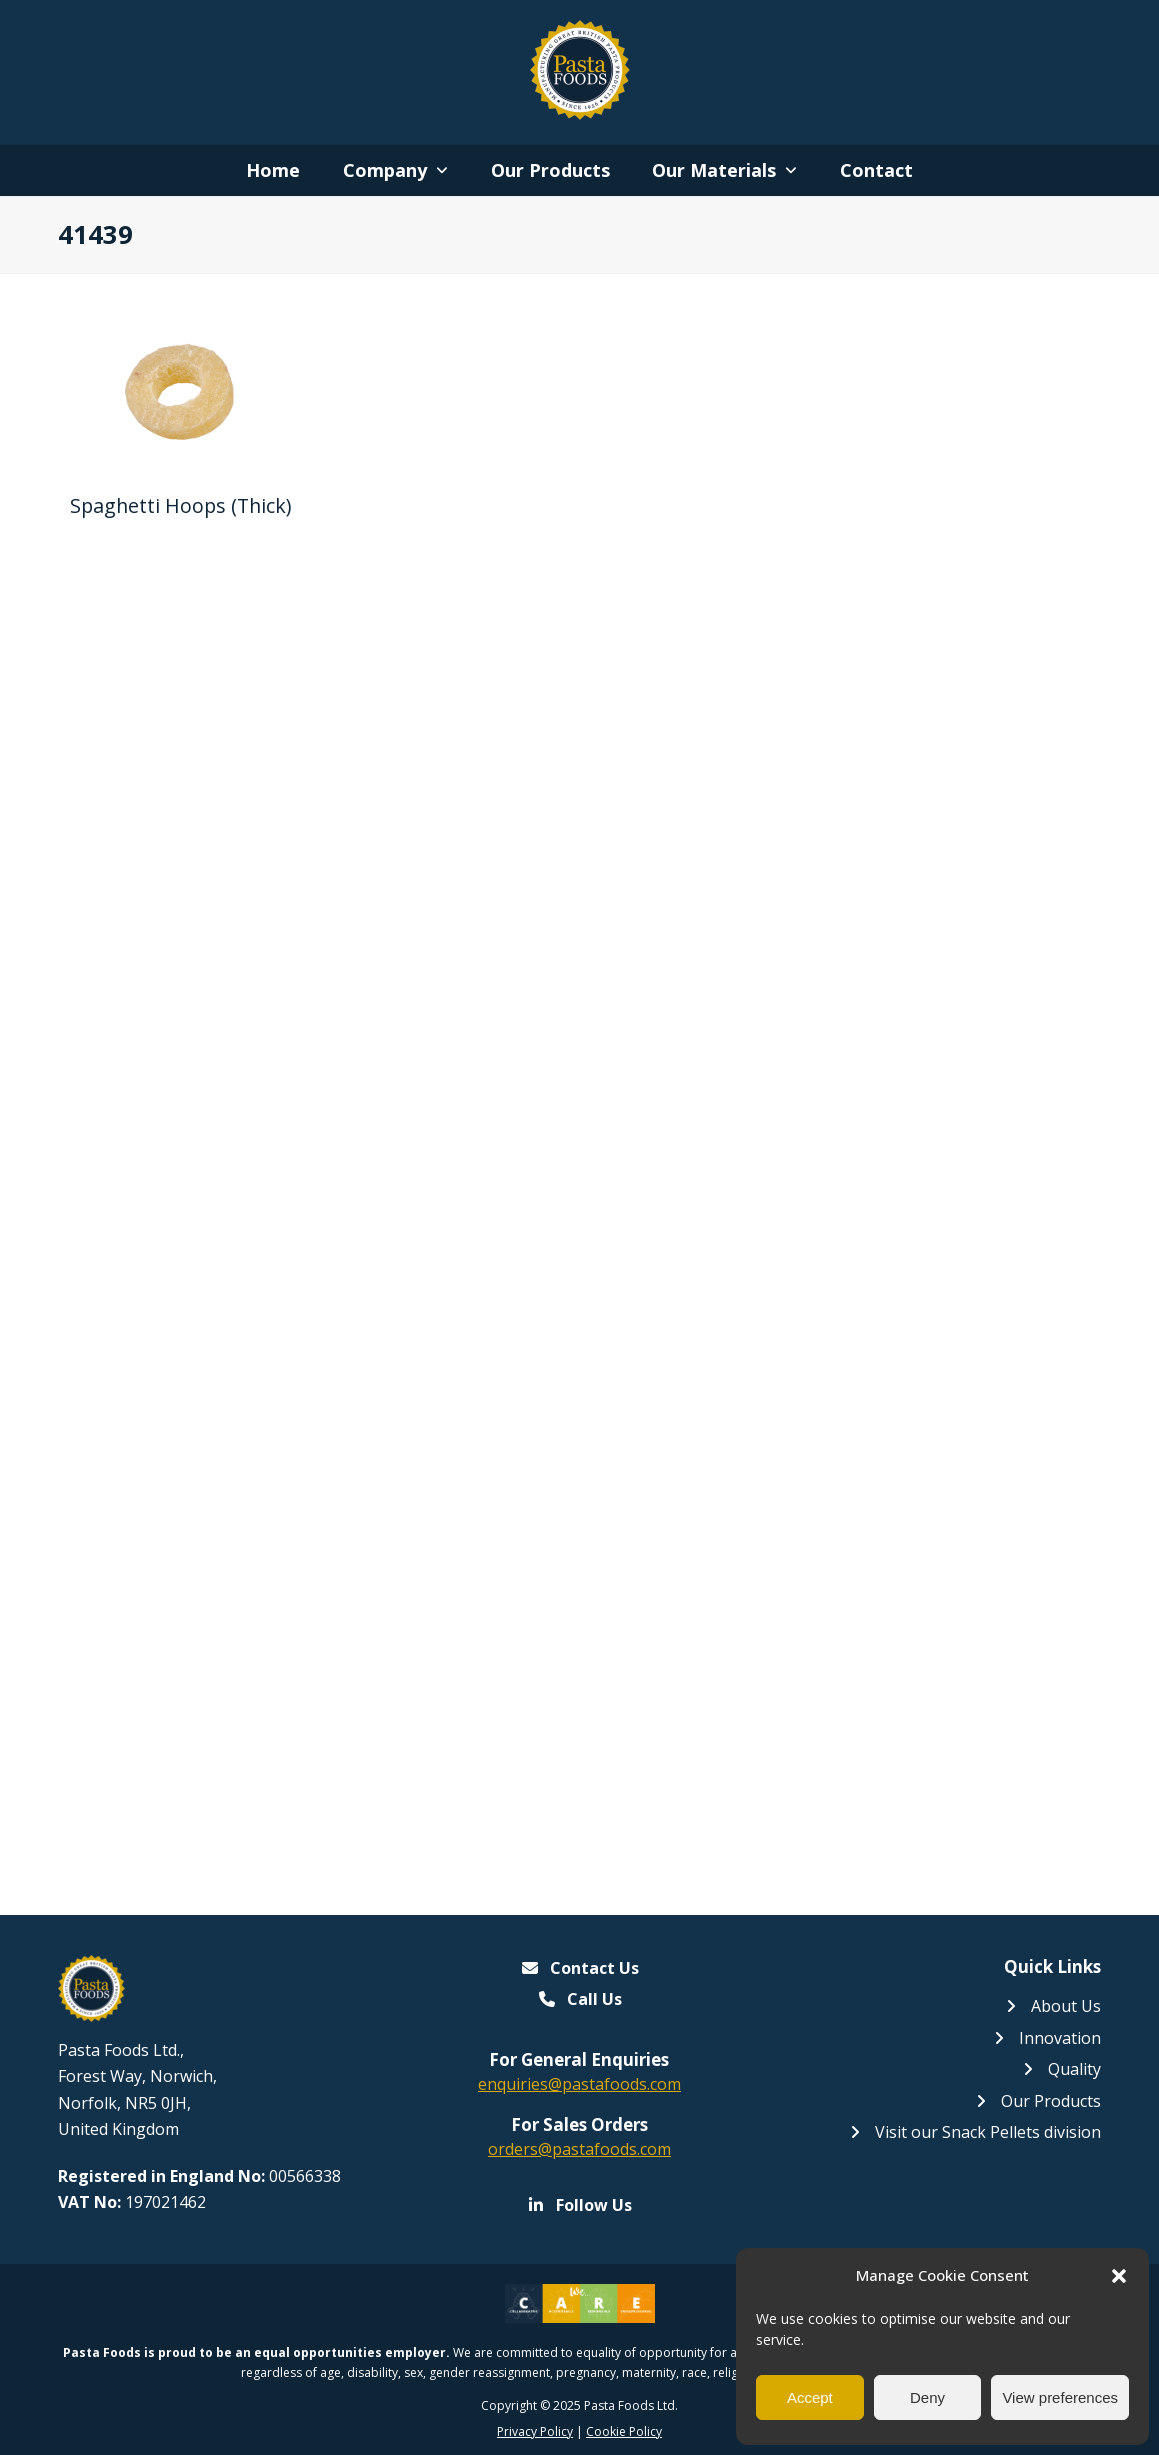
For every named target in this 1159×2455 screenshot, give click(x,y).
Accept (810, 2397)
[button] (1119, 2276)
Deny (927, 2397)
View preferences (1060, 2397)
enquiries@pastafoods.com (579, 2084)
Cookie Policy (624, 2431)
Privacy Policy (535, 2431)
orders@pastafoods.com (579, 2149)
